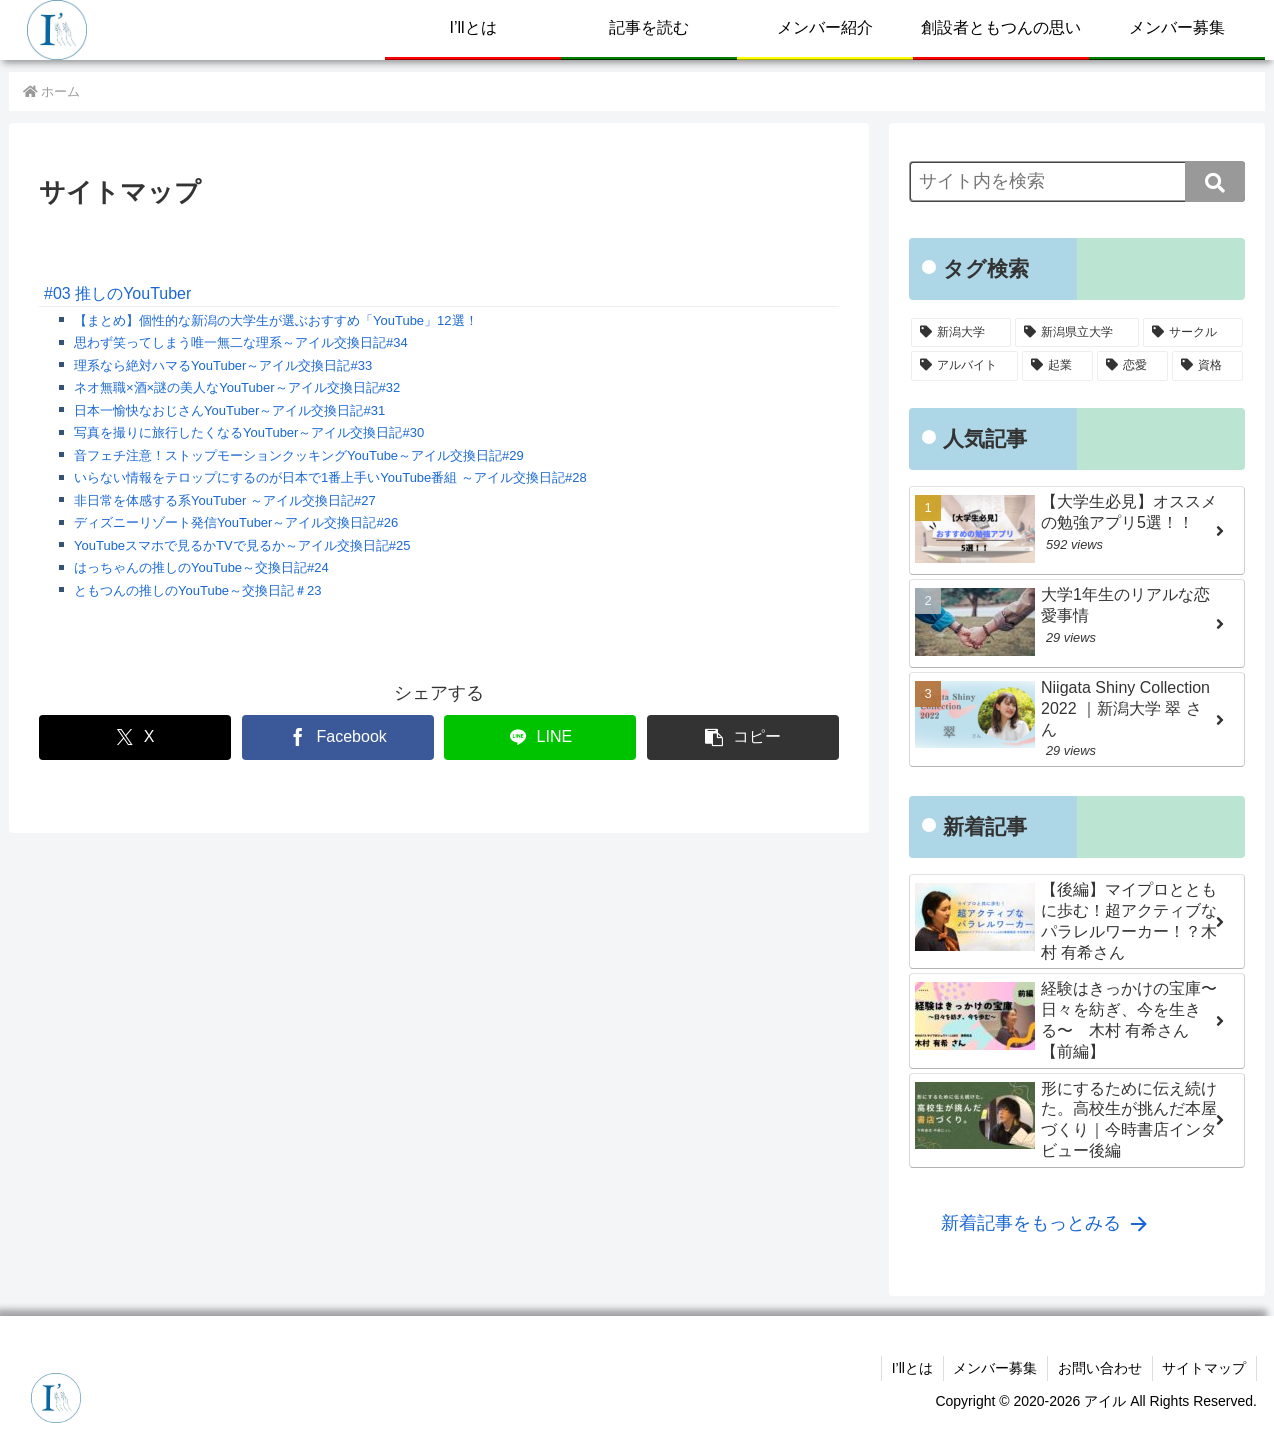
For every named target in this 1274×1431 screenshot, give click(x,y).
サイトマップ (1204, 1368)
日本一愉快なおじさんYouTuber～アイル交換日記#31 (229, 410)
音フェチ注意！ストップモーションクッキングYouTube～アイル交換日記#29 (299, 455)
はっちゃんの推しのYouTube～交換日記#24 (201, 567)
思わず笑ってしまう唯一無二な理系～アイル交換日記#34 (241, 342)
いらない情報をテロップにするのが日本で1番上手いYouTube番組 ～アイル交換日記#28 (330, 477)
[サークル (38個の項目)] (1193, 333)
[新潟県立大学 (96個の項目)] (1077, 333)
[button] (743, 737)
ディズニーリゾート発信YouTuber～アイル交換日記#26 (236, 522)
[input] (1077, 181)
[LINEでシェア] (540, 737)
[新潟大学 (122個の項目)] (961, 333)
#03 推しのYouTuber (117, 293)
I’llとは (910, 1368)
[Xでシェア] (135, 737)
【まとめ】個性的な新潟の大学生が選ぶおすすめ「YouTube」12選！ (276, 320)
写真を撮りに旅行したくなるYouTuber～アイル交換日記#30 (249, 432)
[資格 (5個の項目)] (1207, 366)
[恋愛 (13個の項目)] (1132, 366)
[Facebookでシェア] (338, 737)
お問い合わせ (1099, 1368)
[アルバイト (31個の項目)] (964, 366)
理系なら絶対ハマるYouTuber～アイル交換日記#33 (223, 365)
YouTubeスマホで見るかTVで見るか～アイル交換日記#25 (242, 545)
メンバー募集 (994, 1368)
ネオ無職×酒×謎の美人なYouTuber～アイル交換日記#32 (237, 387)
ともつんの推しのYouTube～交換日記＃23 (198, 590)
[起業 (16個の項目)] (1057, 366)
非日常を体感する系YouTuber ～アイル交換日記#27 (225, 500)
